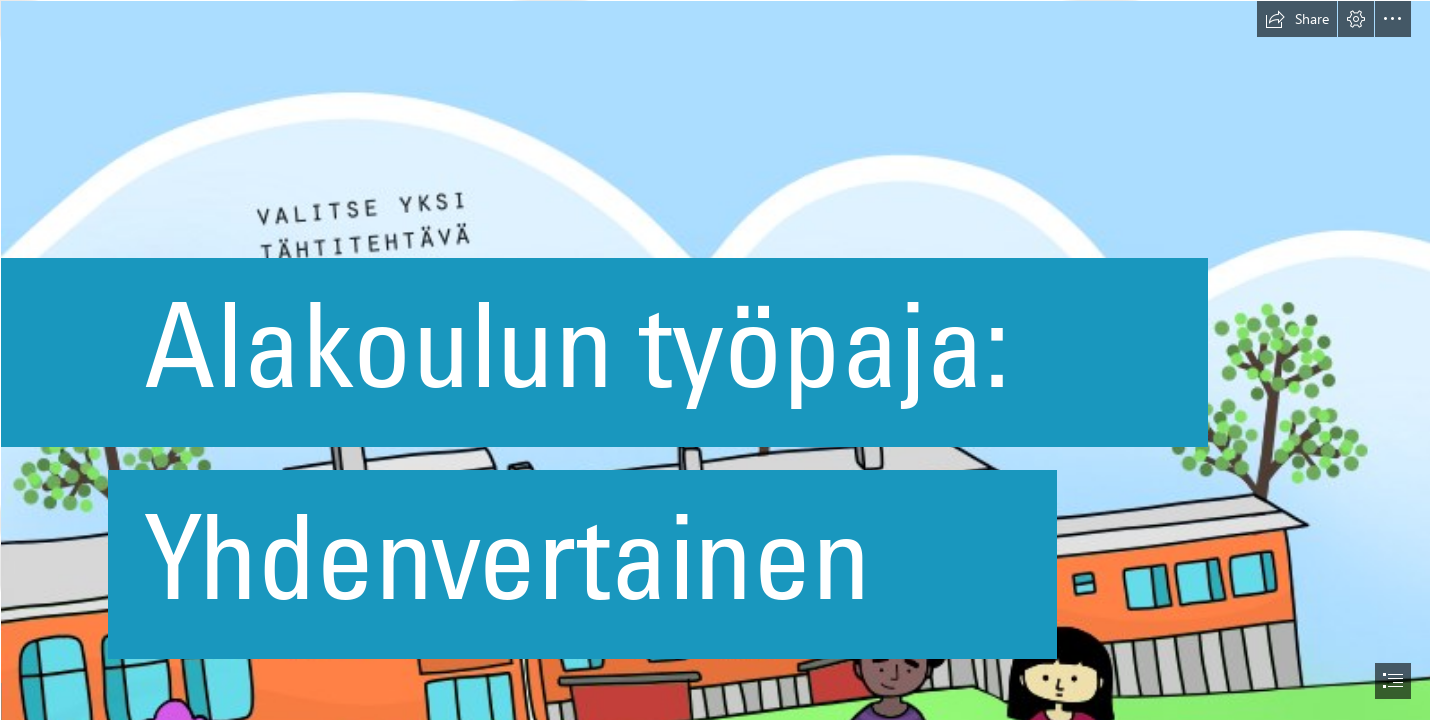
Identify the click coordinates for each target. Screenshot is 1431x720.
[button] (1297, 19)
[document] (715, 360)
